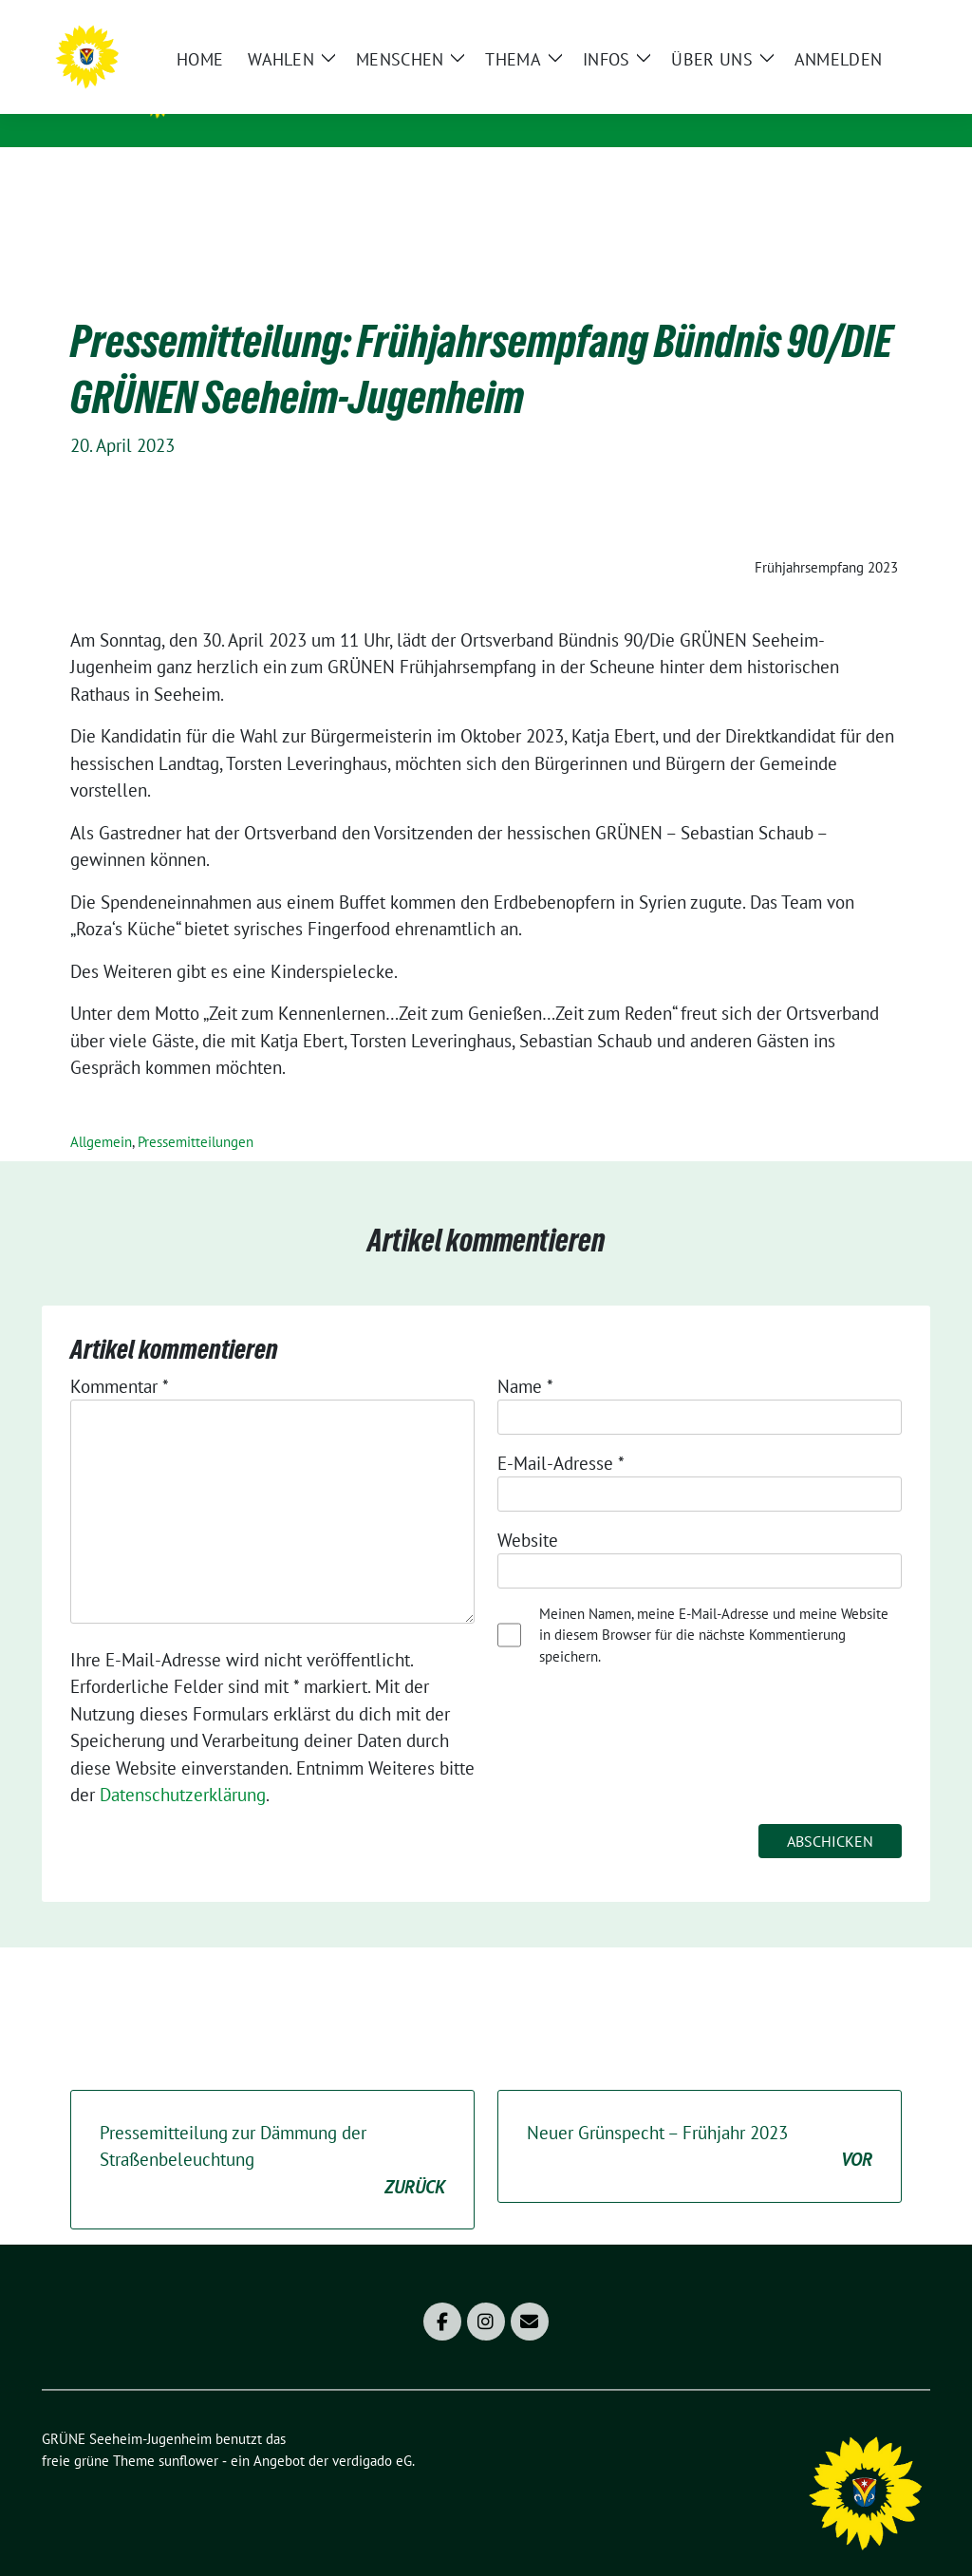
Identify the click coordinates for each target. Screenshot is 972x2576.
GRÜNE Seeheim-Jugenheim (332, 96)
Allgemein (101, 1112)
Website (527, 1510)
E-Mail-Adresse (561, 1433)
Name (525, 1356)
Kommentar (119, 1356)
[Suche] (869, 22)
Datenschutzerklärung (183, 1765)
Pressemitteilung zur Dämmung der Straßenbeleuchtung (272, 2132)
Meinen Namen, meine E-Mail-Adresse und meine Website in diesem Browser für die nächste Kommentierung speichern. (713, 1605)
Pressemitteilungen (195, 1112)
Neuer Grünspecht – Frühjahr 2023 (699, 2118)
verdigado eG (372, 2431)
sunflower (188, 2431)
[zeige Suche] (896, 22)
